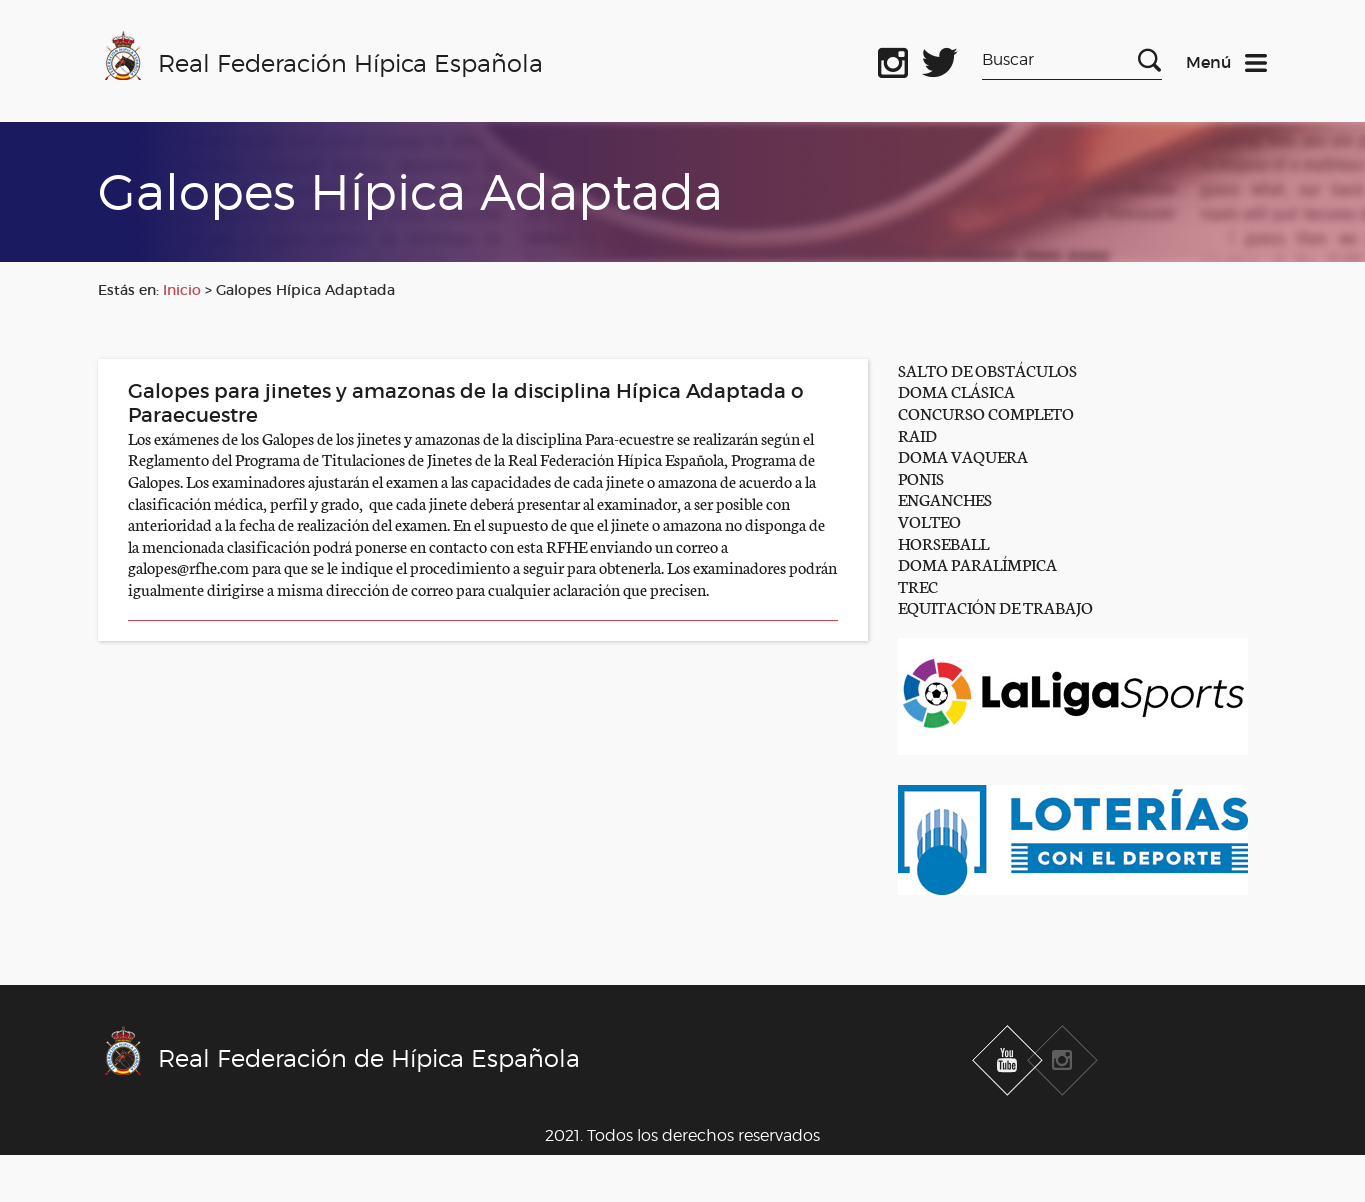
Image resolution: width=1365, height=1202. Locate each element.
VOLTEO (929, 520)
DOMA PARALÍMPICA (977, 563)
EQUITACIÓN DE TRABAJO (995, 606)
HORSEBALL (943, 542)
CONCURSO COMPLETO (986, 412)
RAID (917, 434)
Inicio (182, 290)
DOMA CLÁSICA (956, 390)
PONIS (921, 477)
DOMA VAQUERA (963, 455)
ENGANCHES (945, 498)
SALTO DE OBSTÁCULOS (987, 369)
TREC (918, 585)
